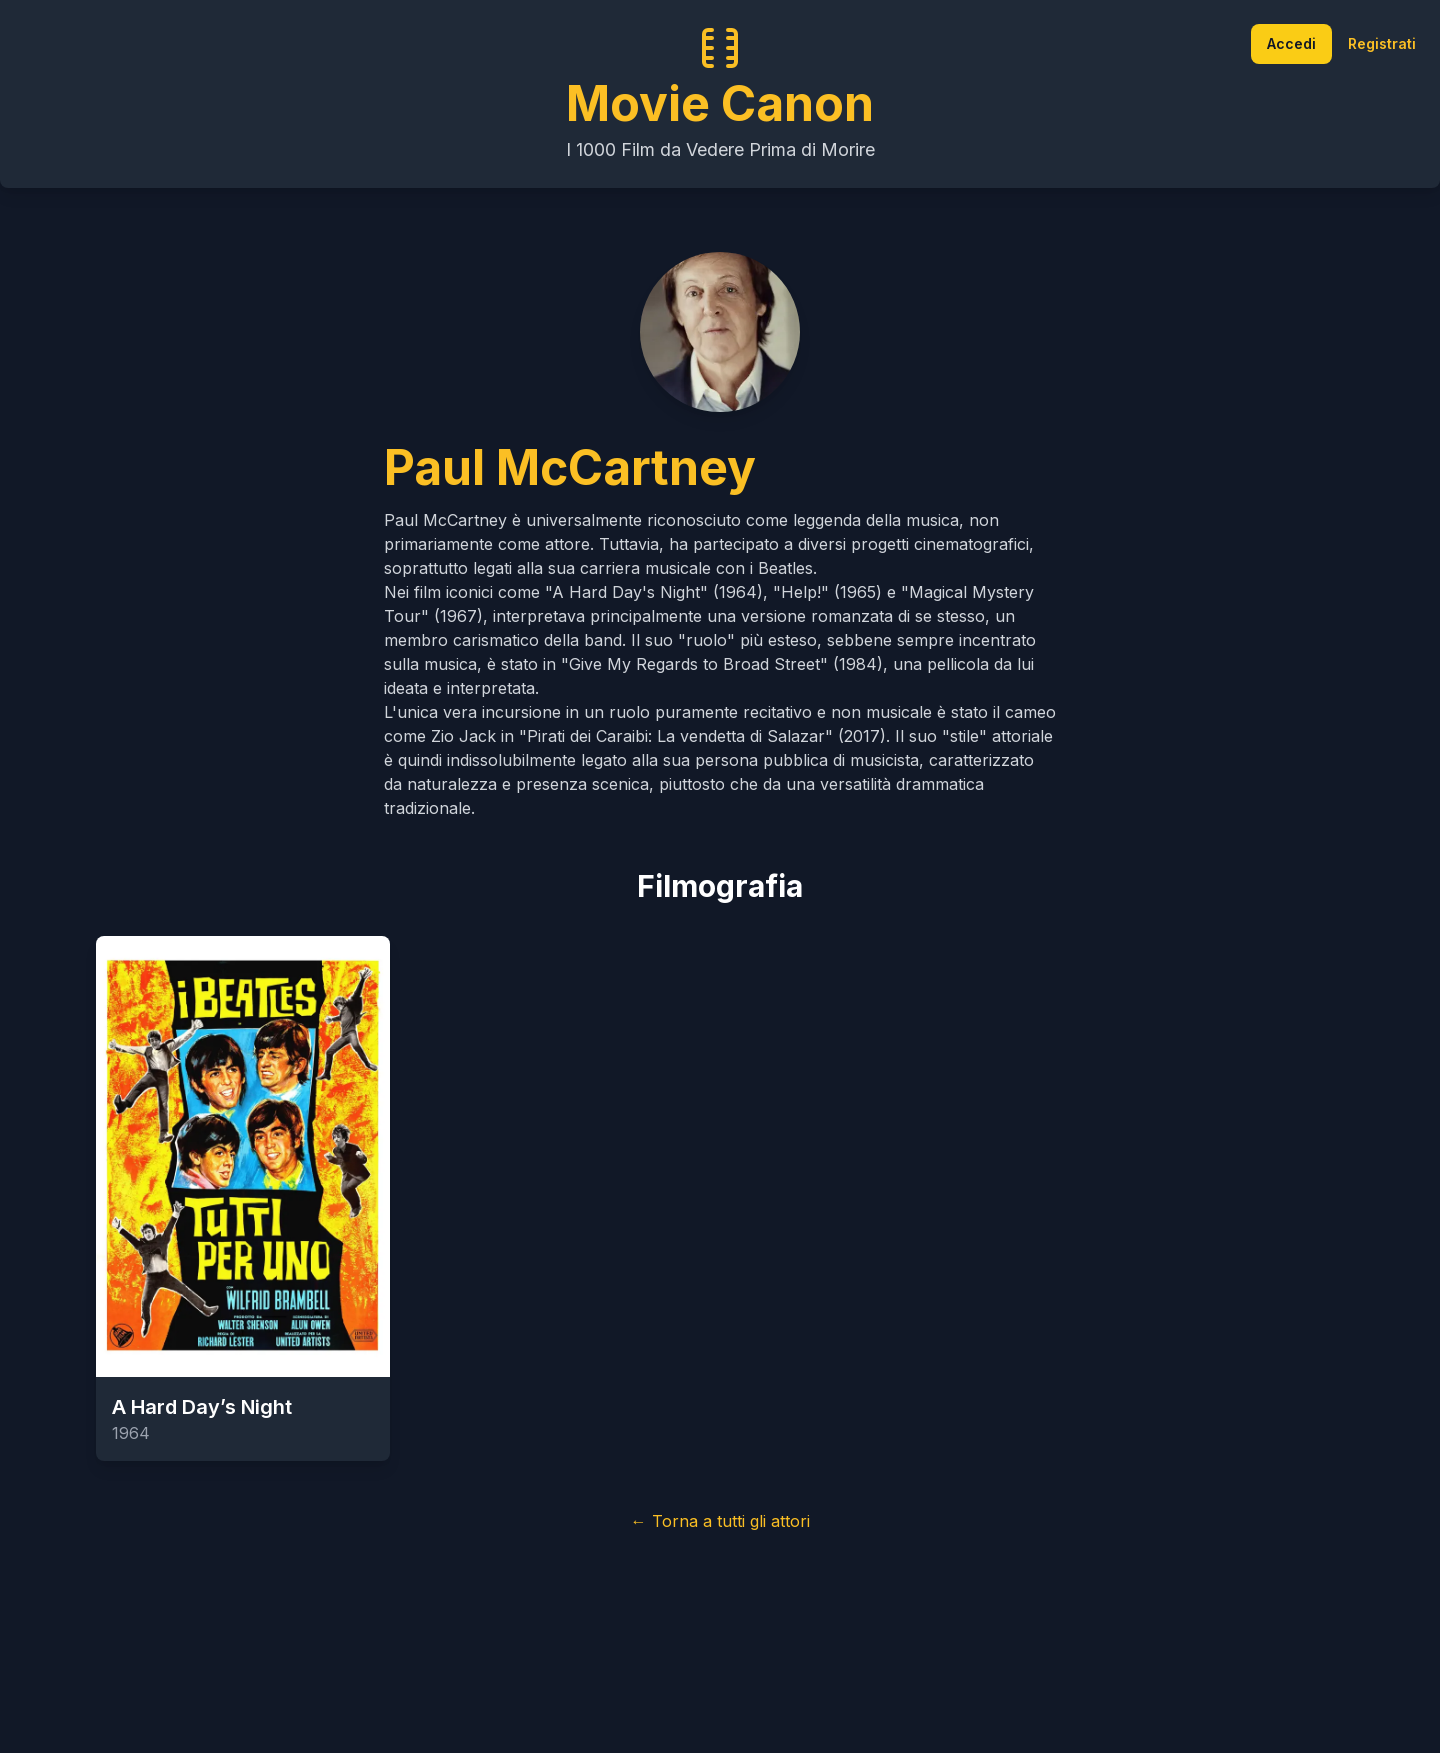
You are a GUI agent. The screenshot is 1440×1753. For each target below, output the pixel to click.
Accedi (1291, 43)
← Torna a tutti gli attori (720, 1521)
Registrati (1382, 43)
